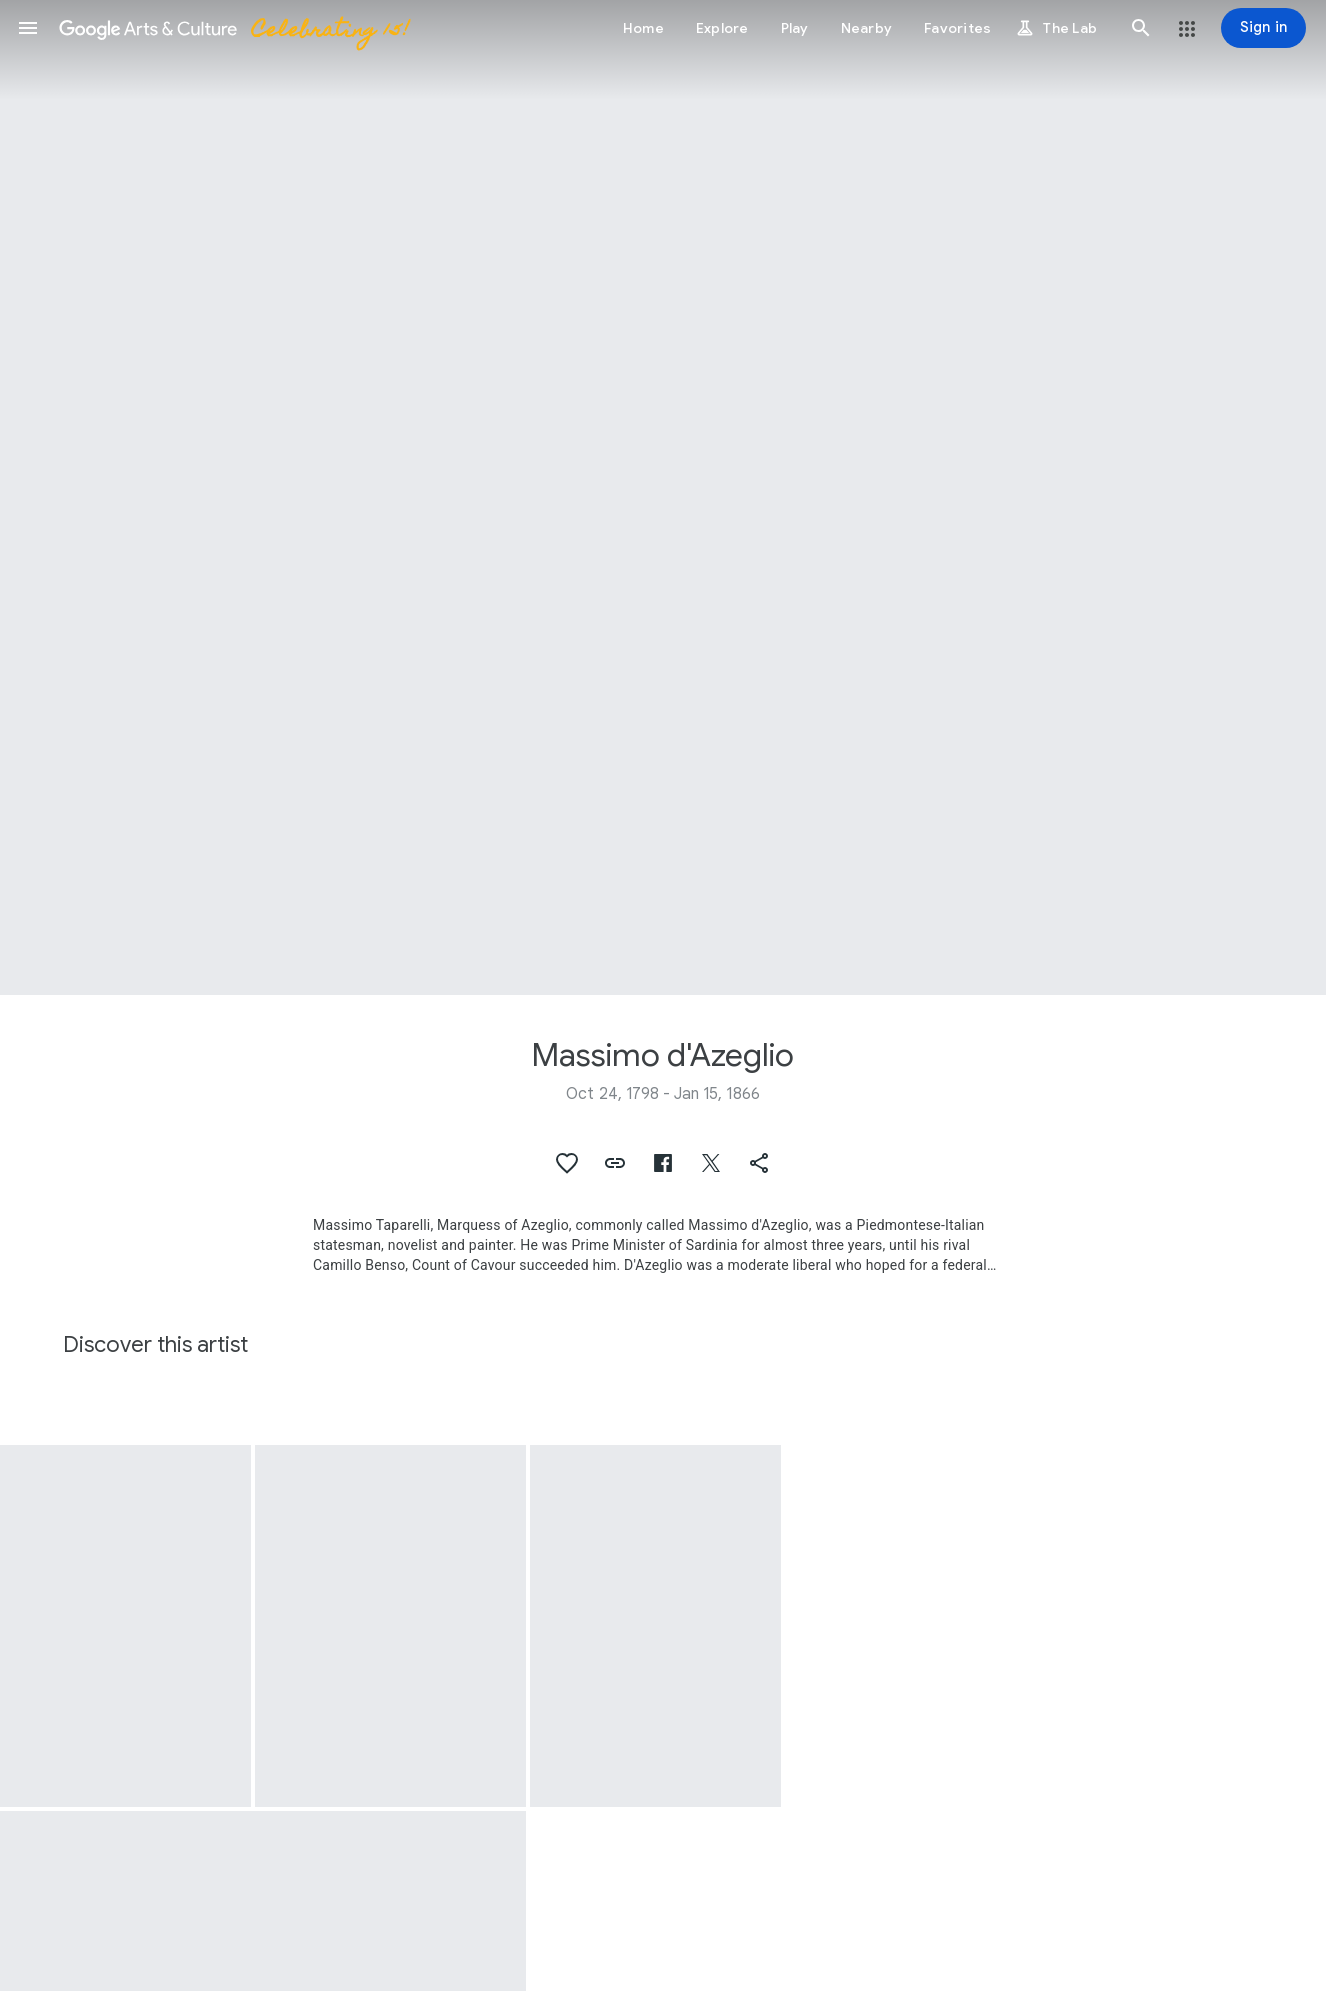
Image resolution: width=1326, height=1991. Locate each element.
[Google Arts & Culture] (233, 28)
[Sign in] (1263, 28)
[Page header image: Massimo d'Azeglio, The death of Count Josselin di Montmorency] (663, 497)
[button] (28, 28)
